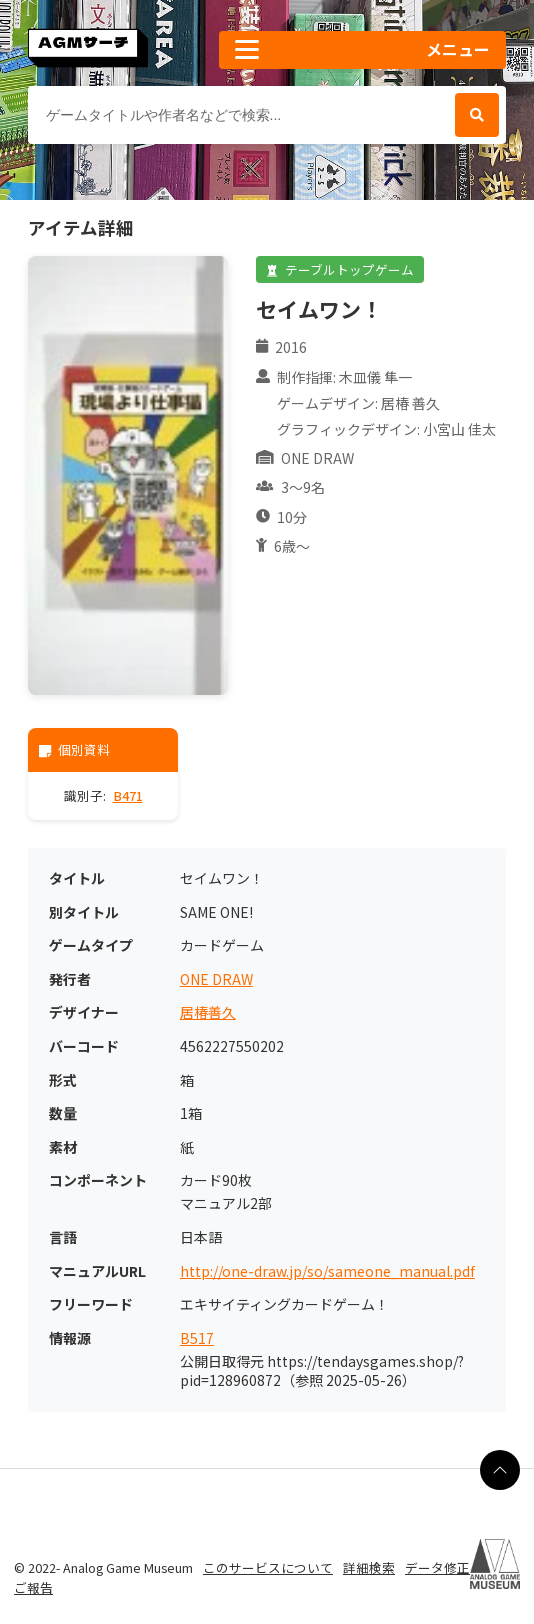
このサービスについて (268, 1567)
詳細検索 (369, 1567)
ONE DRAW (216, 979)
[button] (362, 50)
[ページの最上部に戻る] (500, 1470)
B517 (197, 1338)
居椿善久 (208, 1012)
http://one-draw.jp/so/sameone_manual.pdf (327, 1271)
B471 (128, 795)
